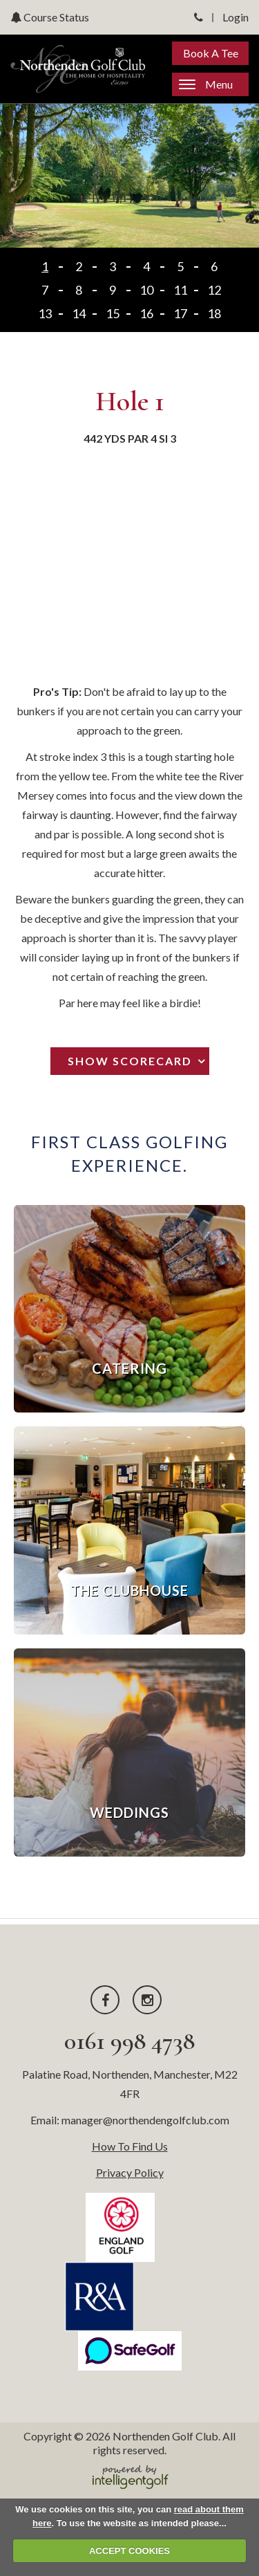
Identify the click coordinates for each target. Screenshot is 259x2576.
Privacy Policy (130, 2172)
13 (45, 313)
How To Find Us (130, 2146)
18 (214, 313)
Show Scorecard (130, 1060)
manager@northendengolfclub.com (145, 2119)
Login (235, 17)
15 (112, 313)
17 (180, 313)
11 (180, 289)
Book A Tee (210, 52)
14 (79, 313)
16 (146, 313)
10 (146, 289)
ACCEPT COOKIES (129, 2551)
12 (214, 289)
